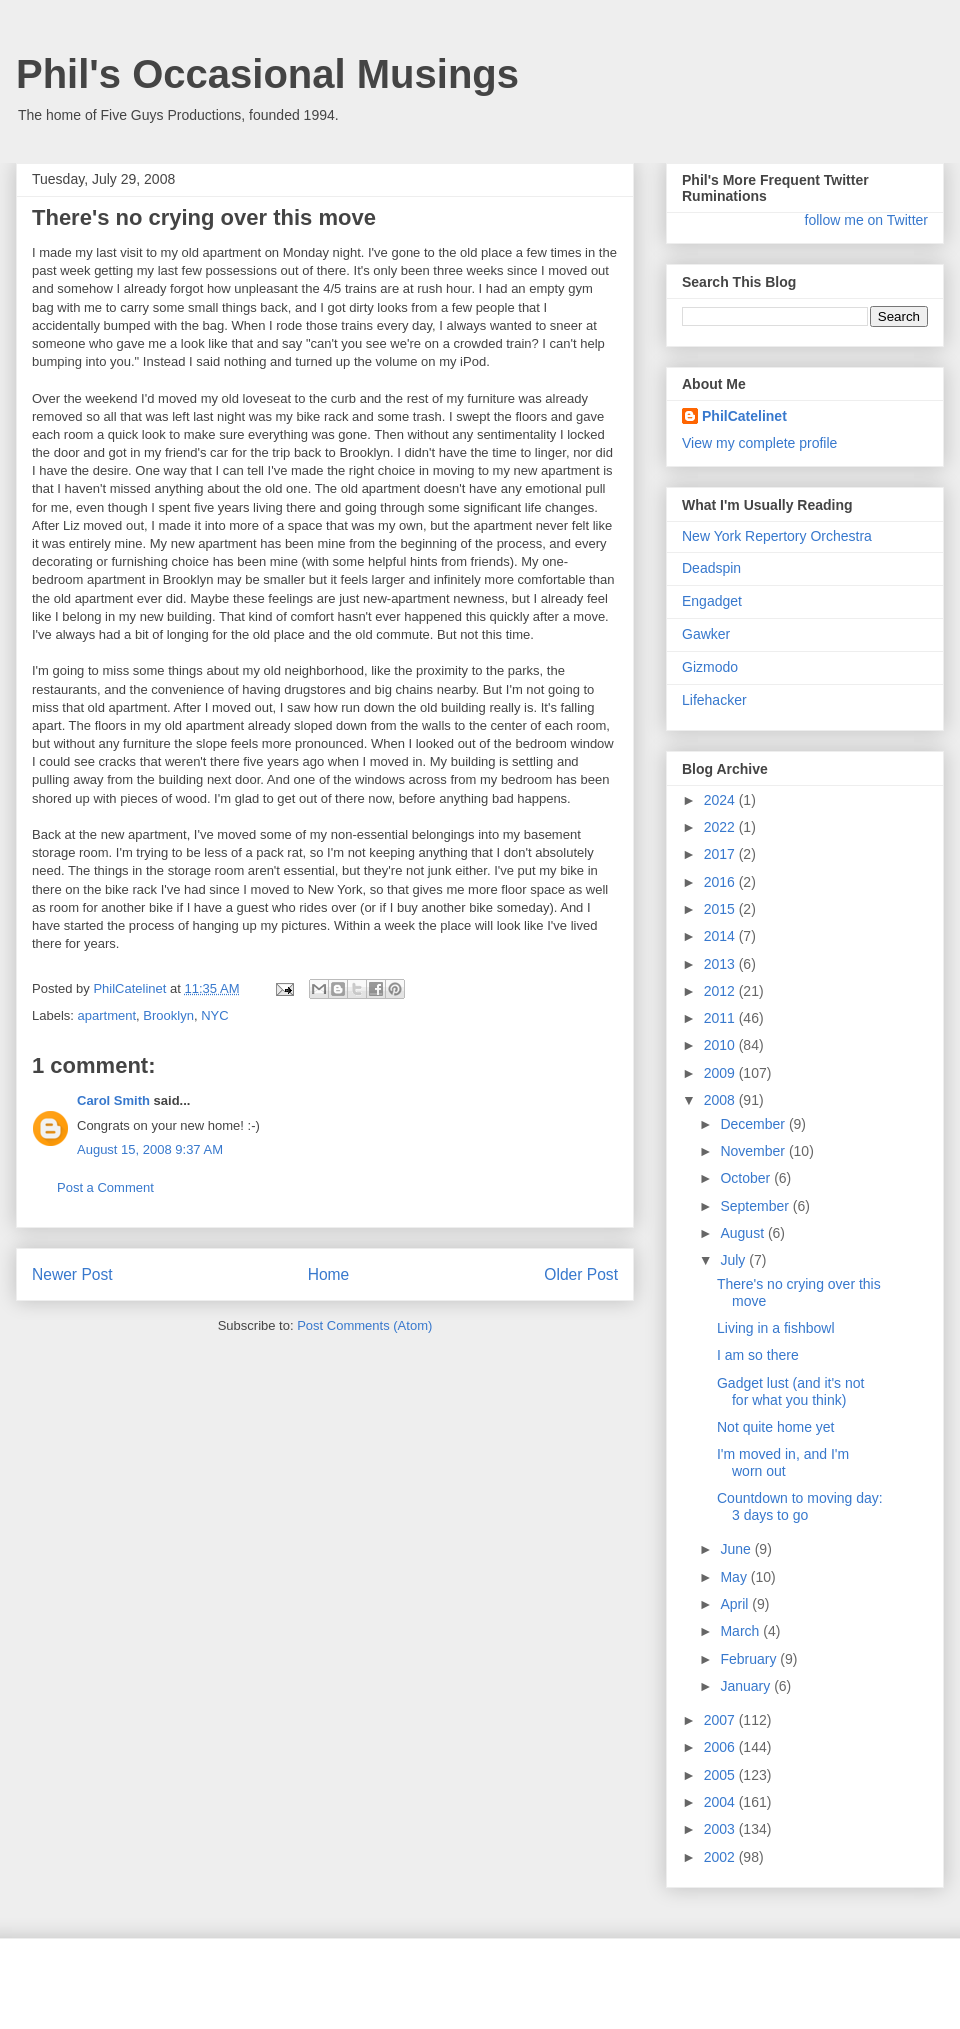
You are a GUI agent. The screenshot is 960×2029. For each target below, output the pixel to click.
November (754, 1151)
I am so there (758, 1355)
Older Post (581, 1274)
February (750, 1659)
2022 (721, 827)
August (743, 1233)
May (735, 1577)
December (754, 1124)
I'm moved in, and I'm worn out (783, 1462)
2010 (721, 1045)
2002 (721, 1857)
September (756, 1206)
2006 (721, 1747)
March (741, 1631)
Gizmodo (710, 667)
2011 (721, 1018)
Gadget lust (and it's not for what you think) (790, 1391)
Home (329, 1274)
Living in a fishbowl (776, 1328)
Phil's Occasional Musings (267, 74)
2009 (721, 1073)
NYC (214, 1015)
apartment (107, 1015)
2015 (721, 909)
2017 (721, 854)
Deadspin (711, 568)
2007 (721, 1720)
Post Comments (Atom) (364, 1325)
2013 (721, 964)
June (737, 1549)
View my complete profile (759, 443)
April (736, 1604)
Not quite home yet (776, 1427)
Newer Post (72, 1274)
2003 (721, 1829)
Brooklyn (168, 1015)
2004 (721, 1802)
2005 (721, 1775)
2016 (721, 882)
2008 (721, 1100)
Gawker (706, 634)
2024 (721, 800)
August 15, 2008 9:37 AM (150, 1149)
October (747, 1178)
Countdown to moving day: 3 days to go (800, 1506)
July (734, 1260)
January (747, 1686)
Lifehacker (714, 700)
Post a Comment (105, 1187)
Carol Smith (113, 1100)
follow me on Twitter (866, 220)
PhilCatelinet (744, 416)
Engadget (712, 601)
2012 (721, 991)
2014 (721, 936)
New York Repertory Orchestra (777, 536)
